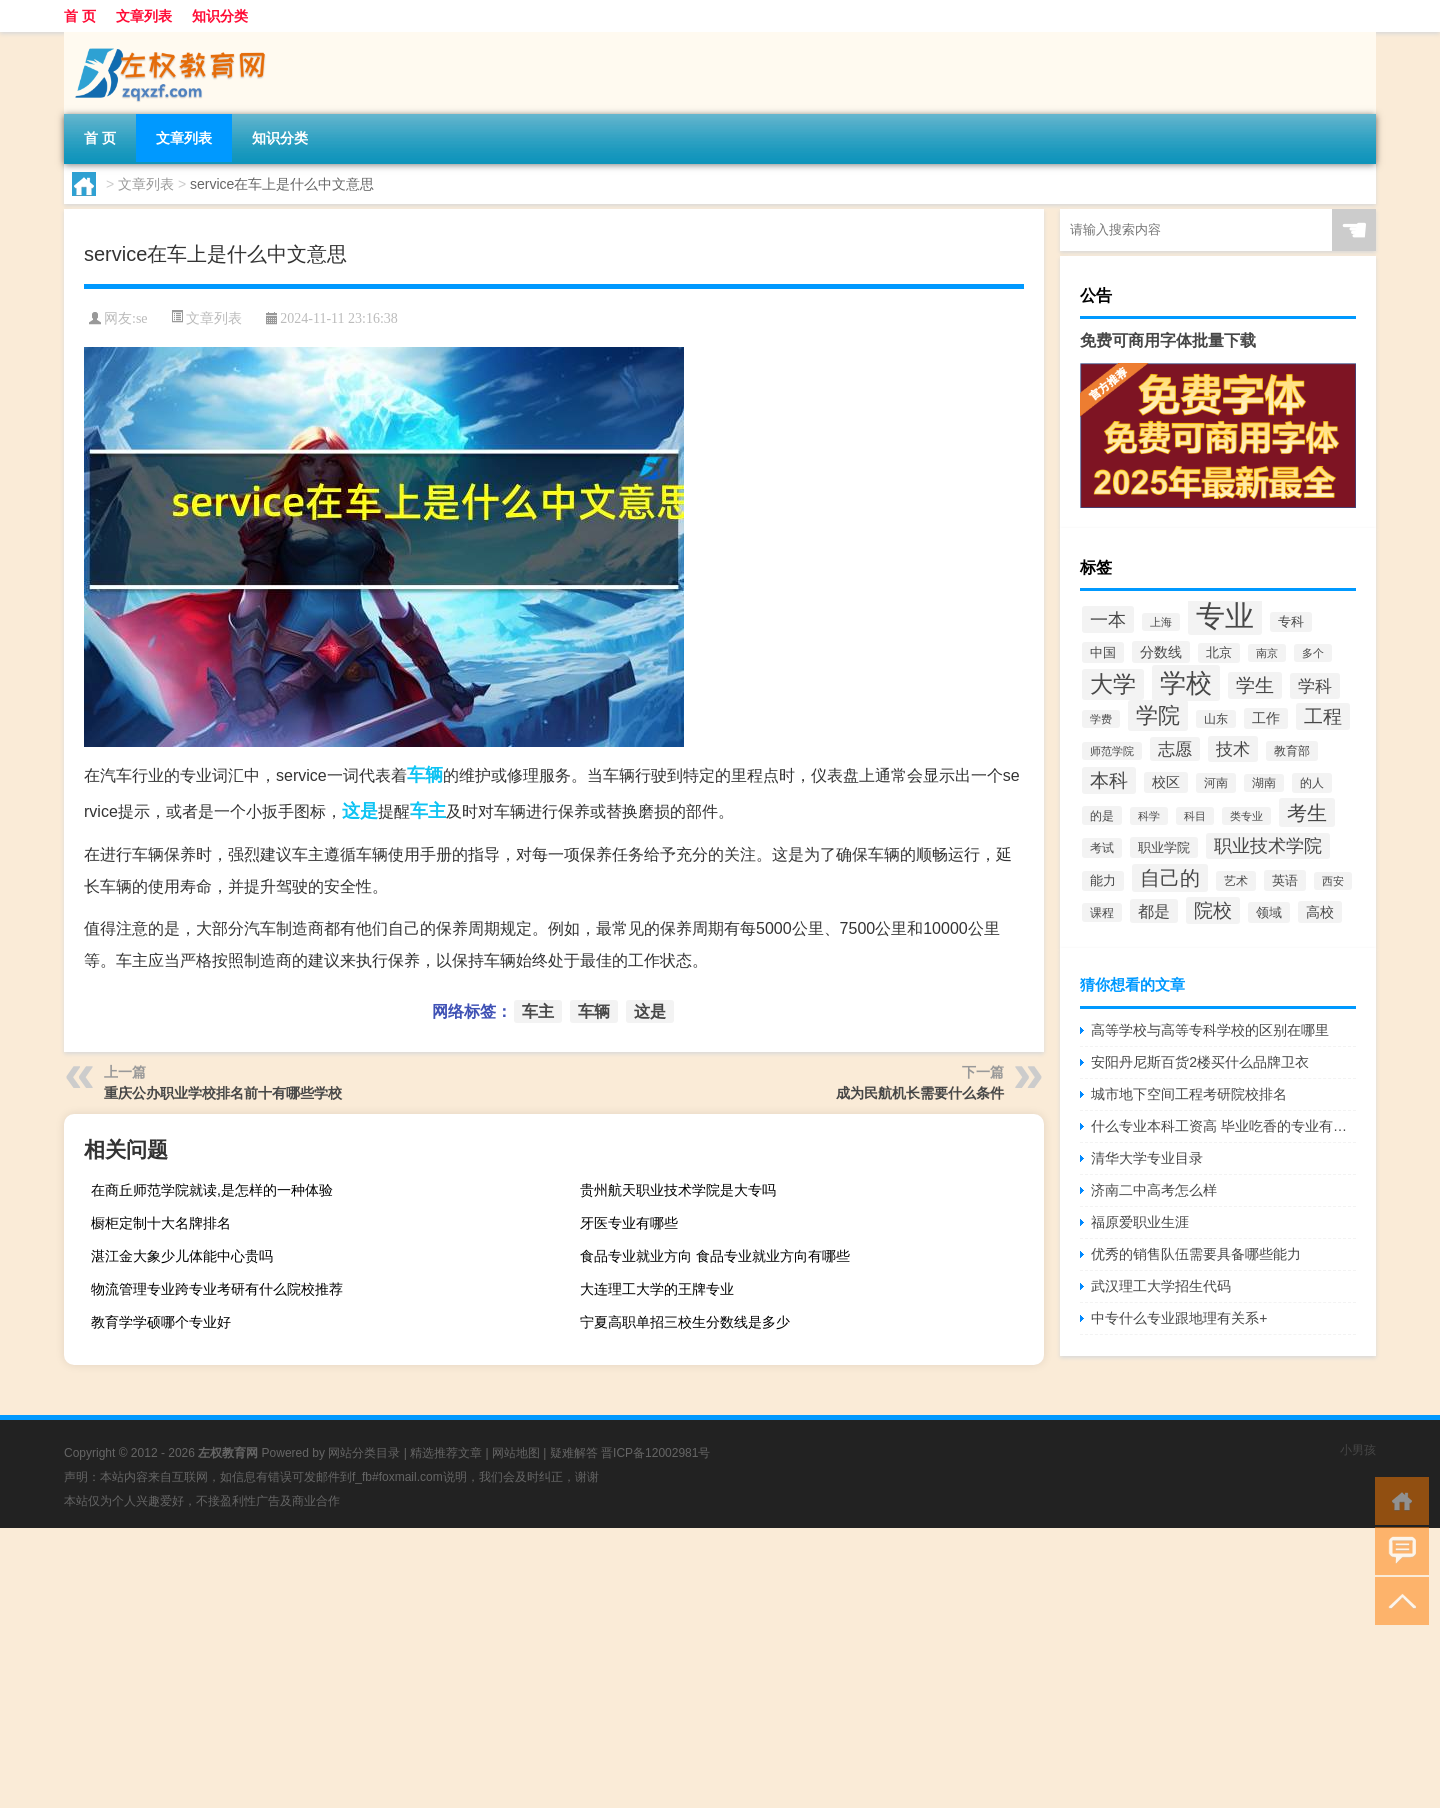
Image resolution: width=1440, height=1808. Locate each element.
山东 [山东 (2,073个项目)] (1216, 719)
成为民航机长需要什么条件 (920, 1093)
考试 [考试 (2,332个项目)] (1102, 848)
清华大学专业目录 (1147, 1158)
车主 (428, 811)
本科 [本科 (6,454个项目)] (1109, 780)
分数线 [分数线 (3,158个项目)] (1161, 652)
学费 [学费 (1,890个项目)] (1101, 719)
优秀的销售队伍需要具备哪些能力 (1196, 1254)
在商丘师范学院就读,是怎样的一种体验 (212, 1190)
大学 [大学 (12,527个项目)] (1113, 684)
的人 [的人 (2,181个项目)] (1312, 783)
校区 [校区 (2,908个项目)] (1166, 782)
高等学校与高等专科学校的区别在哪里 (1210, 1030)
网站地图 (516, 1453)
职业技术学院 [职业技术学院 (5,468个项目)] (1268, 846)
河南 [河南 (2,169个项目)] (1216, 783)
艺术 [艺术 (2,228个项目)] (1236, 881)
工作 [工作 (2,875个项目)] (1266, 718)
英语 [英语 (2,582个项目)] (1285, 880)
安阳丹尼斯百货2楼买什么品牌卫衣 (1200, 1062)
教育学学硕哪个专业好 (161, 1322)
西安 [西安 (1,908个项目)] (1333, 881)
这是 (360, 811)
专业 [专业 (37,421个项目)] (1225, 615)
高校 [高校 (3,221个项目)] (1320, 912)
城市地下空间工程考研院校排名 (1189, 1094)
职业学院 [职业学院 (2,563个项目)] (1164, 847)
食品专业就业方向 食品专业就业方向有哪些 (715, 1256)
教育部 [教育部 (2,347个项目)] (1292, 751)
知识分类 (220, 16)
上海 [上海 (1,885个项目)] (1161, 622)
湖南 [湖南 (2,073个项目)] (1264, 783)
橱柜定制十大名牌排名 (161, 1223)
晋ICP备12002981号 (655, 1453)
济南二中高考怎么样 (1154, 1190)
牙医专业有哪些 (629, 1223)
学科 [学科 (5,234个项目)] (1315, 686)
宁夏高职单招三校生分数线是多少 (685, 1322)
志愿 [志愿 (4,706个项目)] (1175, 749)
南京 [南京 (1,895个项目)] (1267, 653)
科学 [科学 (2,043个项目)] (1149, 816)
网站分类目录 (364, 1453)
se (142, 318)
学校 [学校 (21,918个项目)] (1186, 683)
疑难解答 (574, 1453)
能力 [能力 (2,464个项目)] (1103, 881)
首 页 (80, 16)
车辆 (425, 775)
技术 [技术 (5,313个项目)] (1233, 749)
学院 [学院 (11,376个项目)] (1158, 715)
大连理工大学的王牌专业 (657, 1289)
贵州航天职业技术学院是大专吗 (678, 1190)
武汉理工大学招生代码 (1161, 1286)
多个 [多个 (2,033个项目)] (1313, 653)
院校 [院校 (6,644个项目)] (1213, 910)
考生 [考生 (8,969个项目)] (1307, 812)
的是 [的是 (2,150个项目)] (1102, 815)
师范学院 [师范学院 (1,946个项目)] (1112, 751)
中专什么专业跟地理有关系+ (1179, 1318)
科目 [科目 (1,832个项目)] (1195, 816)
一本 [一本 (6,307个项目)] (1108, 619)
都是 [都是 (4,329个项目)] (1154, 911)
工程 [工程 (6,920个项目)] (1323, 716)
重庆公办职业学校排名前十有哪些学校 (223, 1093)
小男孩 (1358, 1450)
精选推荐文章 (446, 1453)
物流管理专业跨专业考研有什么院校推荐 (217, 1289)
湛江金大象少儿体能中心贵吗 (182, 1256)
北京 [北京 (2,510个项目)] (1219, 653)
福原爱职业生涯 (1140, 1222)
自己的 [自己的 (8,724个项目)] (1170, 878)
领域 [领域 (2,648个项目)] (1269, 912)
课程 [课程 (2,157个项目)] (1102, 912)
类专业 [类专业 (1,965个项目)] (1246, 816)
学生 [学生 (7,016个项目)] (1255, 685)
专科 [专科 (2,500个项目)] (1291, 622)
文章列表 (144, 16)
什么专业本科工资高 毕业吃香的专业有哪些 (1223, 1126)
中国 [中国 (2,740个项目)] (1103, 652)
